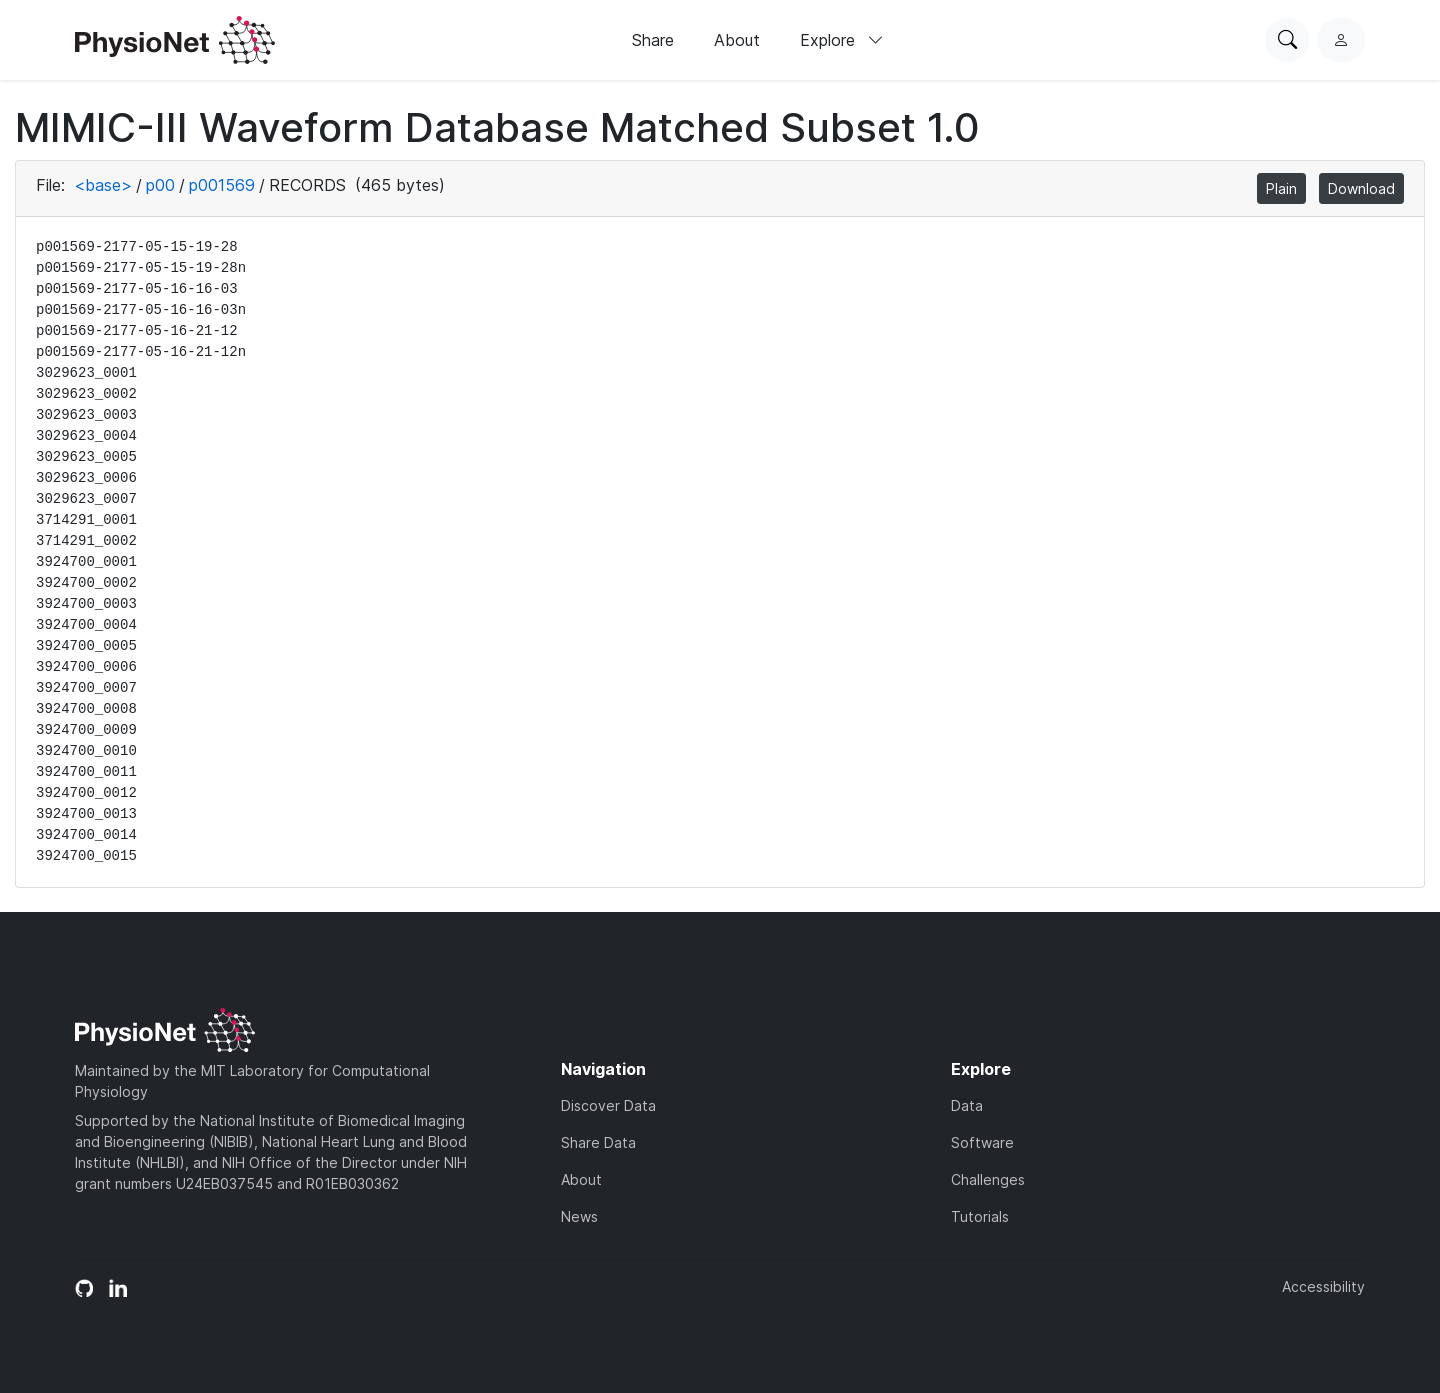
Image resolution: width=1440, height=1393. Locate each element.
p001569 (222, 185)
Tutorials (980, 1216)
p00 (160, 185)
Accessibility (1323, 1286)
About (737, 40)
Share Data (598, 1142)
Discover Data (608, 1105)
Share (653, 40)
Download (1361, 188)
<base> (103, 185)
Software (982, 1142)
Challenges (988, 1179)
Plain (1281, 188)
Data (967, 1105)
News (579, 1216)
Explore (842, 40)
